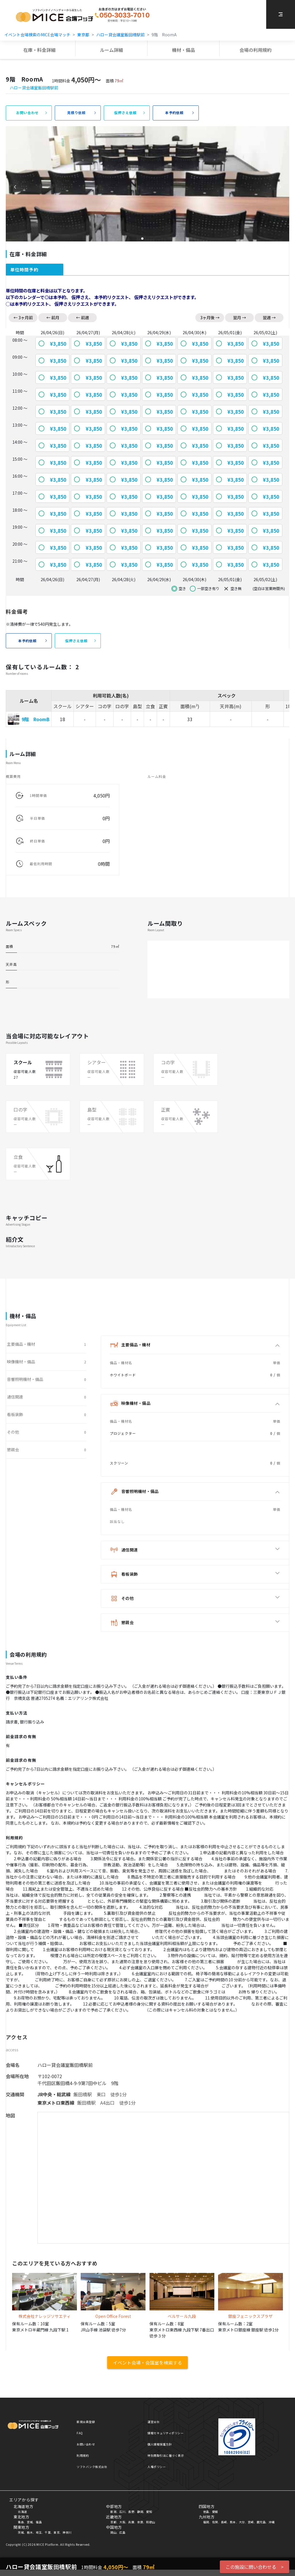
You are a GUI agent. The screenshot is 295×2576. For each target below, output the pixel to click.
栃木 (30, 2532)
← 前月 (52, 317)
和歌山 (150, 2522)
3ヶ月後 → (210, 317)
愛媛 (215, 2511)
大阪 (122, 2522)
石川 (122, 2511)
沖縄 (271, 2522)
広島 (122, 2532)
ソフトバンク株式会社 (92, 2467)
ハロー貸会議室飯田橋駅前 (120, 34)
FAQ (80, 2433)
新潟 (113, 2511)
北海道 (22, 2511)
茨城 (21, 2532)
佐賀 (215, 2522)
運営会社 (154, 2422)
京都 (113, 2522)
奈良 (140, 2522)
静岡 (140, 2511)
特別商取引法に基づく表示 (166, 2455)
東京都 (83, 34)
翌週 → (269, 317)
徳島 (206, 2511)
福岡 (206, 2522)
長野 (131, 2511)
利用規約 (83, 2455)
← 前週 (82, 317)
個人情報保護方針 (160, 2444)
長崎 (224, 2522)
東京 (57, 2532)
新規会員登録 (86, 2422)
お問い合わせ (86, 2444)
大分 (242, 2522)
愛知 (149, 2511)
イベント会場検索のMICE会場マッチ (37, 34)
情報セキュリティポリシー (166, 2433)
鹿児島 (261, 2522)
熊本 (233, 2522)
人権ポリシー (157, 2467)
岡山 (113, 2532)
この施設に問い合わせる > (254, 2566)
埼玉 (39, 2532)
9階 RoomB (36, 719)
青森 (21, 2522)
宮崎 (251, 2522)
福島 (39, 2522)
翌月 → (239, 317)
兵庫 (131, 2522)
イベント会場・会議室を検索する (147, 2362)
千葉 (48, 2532)
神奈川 (67, 2532)
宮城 (30, 2522)
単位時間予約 (24, 270)
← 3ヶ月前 (23, 317)
